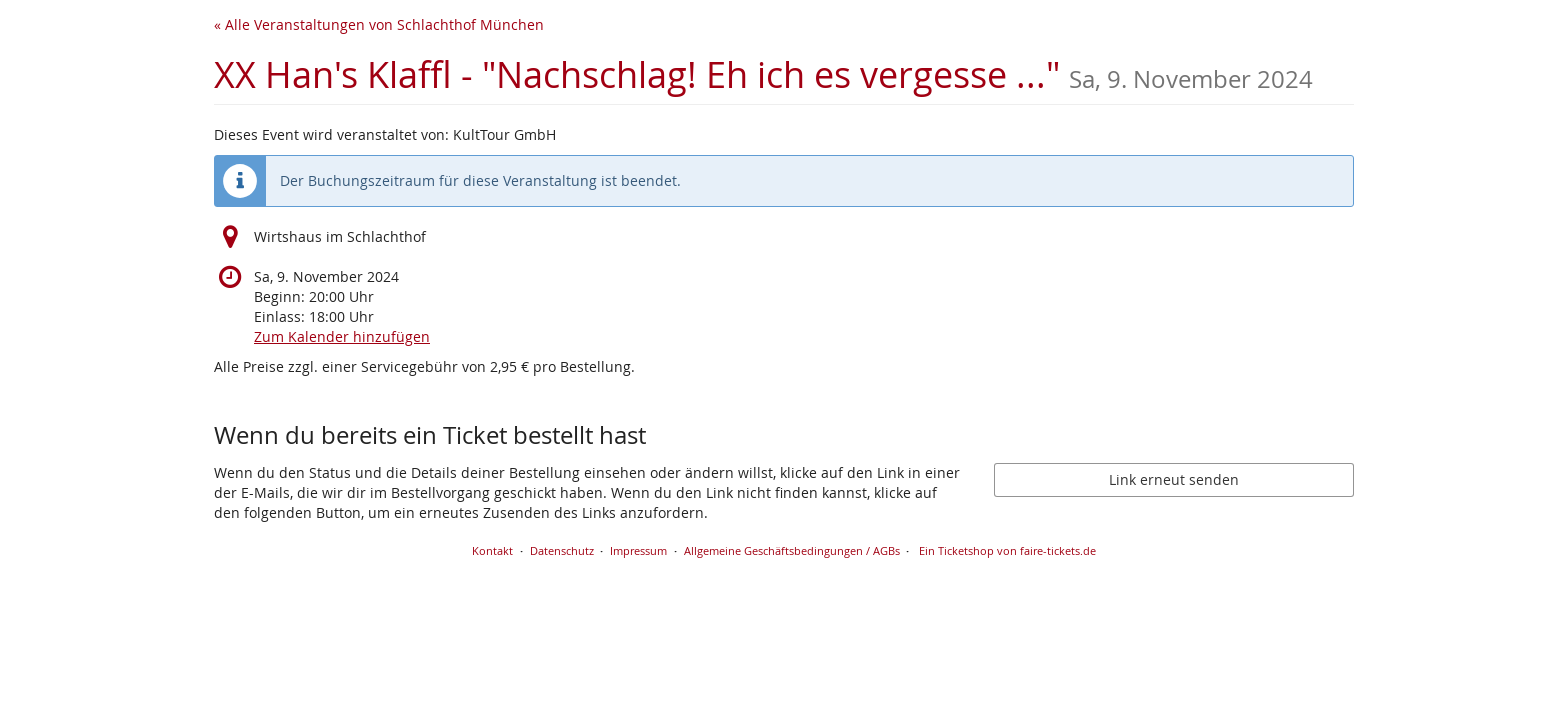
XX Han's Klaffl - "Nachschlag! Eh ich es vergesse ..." (763, 74)
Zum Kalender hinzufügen (342, 336)
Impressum (638, 550)
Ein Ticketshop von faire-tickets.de (1007, 550)
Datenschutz (562, 550)
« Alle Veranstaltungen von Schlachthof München (379, 24)
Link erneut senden (1174, 479)
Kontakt (492, 550)
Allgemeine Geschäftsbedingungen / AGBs (792, 550)
